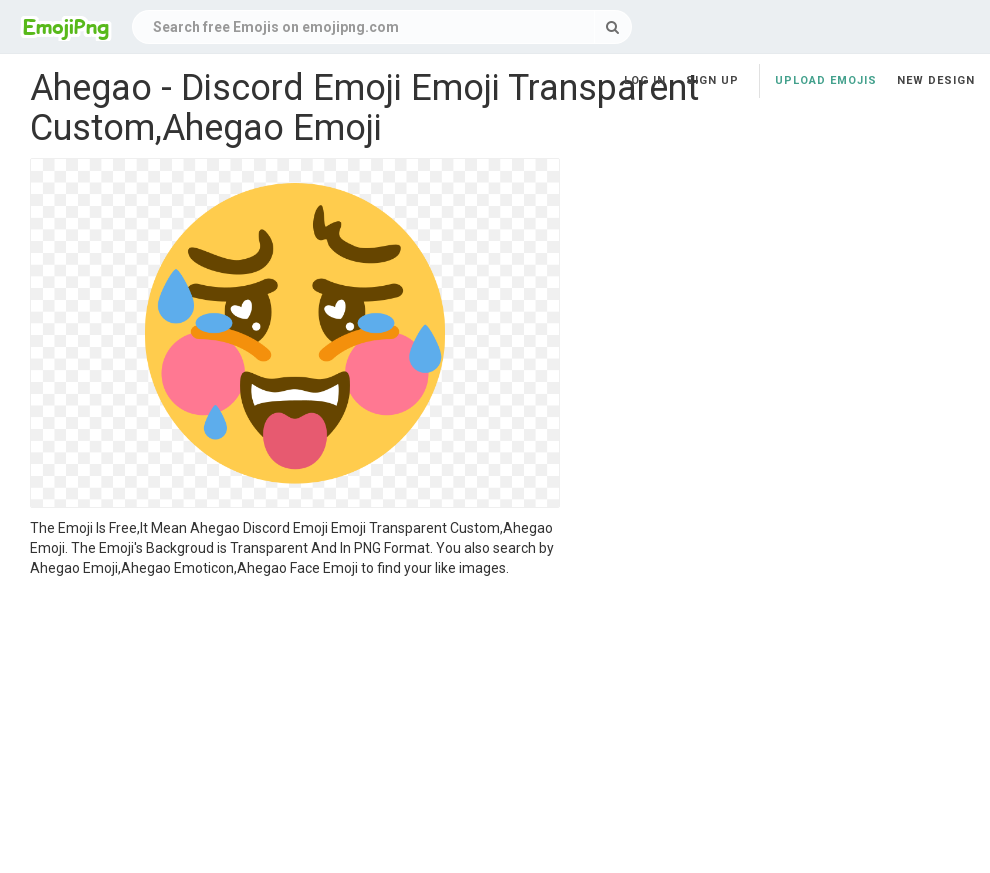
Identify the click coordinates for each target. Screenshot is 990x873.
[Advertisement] (295, 728)
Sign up (712, 80)
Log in (645, 80)
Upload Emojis (826, 80)
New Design (936, 80)
